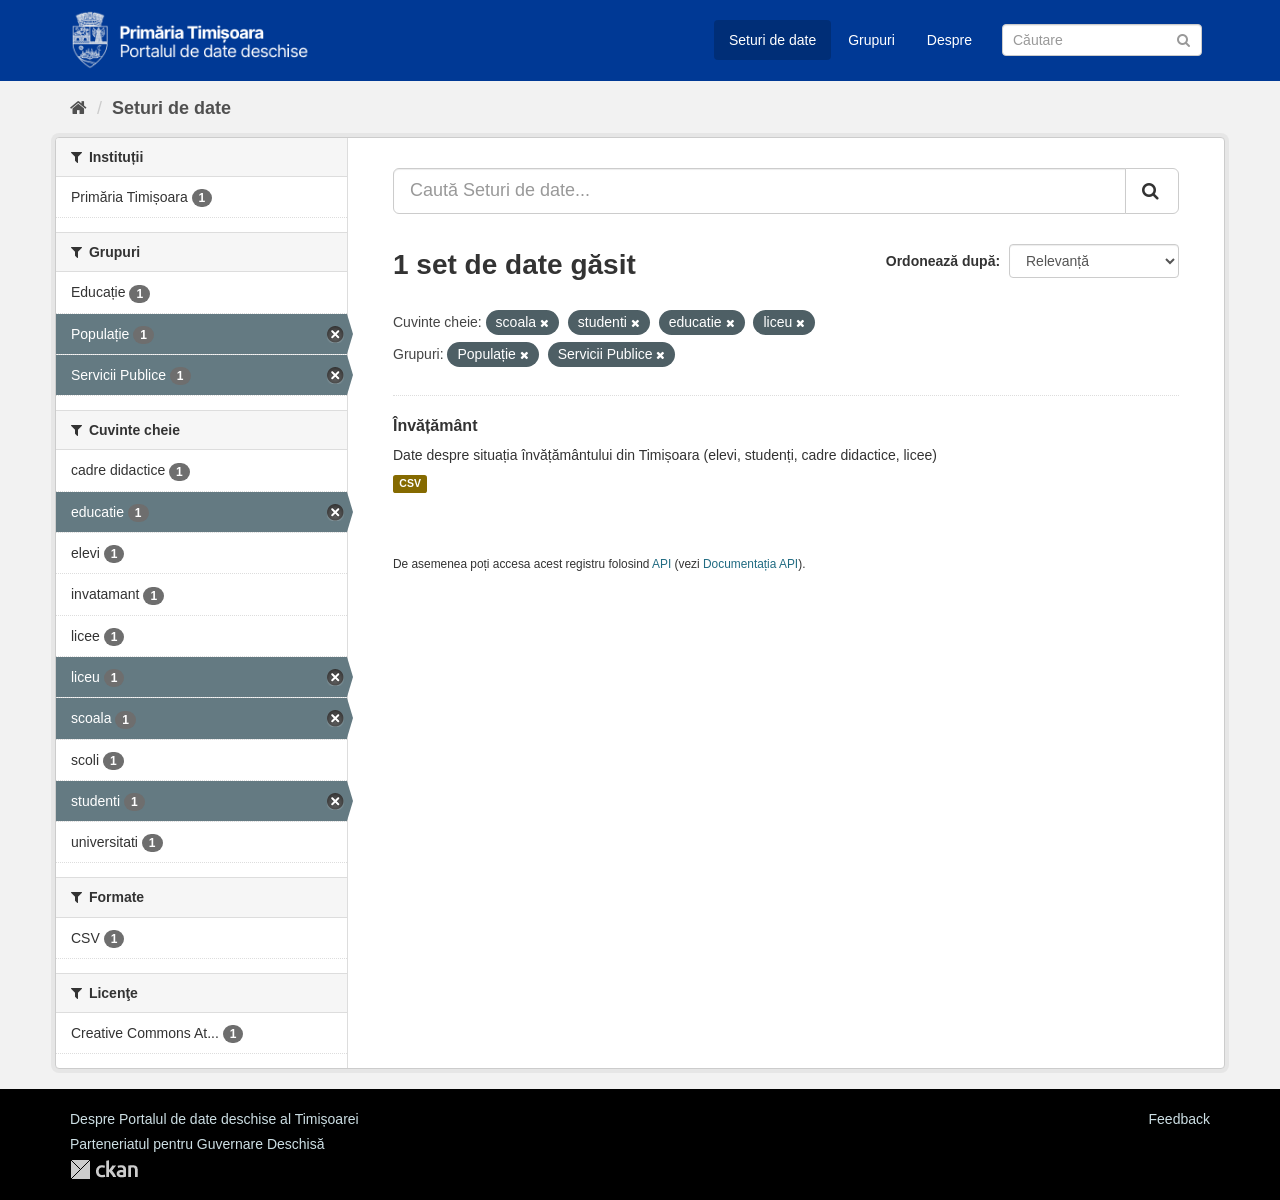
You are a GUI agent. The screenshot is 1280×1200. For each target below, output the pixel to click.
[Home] (78, 108)
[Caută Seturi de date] (1102, 40)
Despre (949, 40)
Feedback (1179, 1119)
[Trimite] (1183, 38)
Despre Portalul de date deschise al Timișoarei (214, 1119)
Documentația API (750, 564)
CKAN (104, 1169)
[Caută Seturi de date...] (759, 191)
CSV (410, 484)
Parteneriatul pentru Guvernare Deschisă (197, 1144)
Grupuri (871, 40)
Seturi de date (772, 40)
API (661, 564)
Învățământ (435, 425)
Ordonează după (941, 261)
